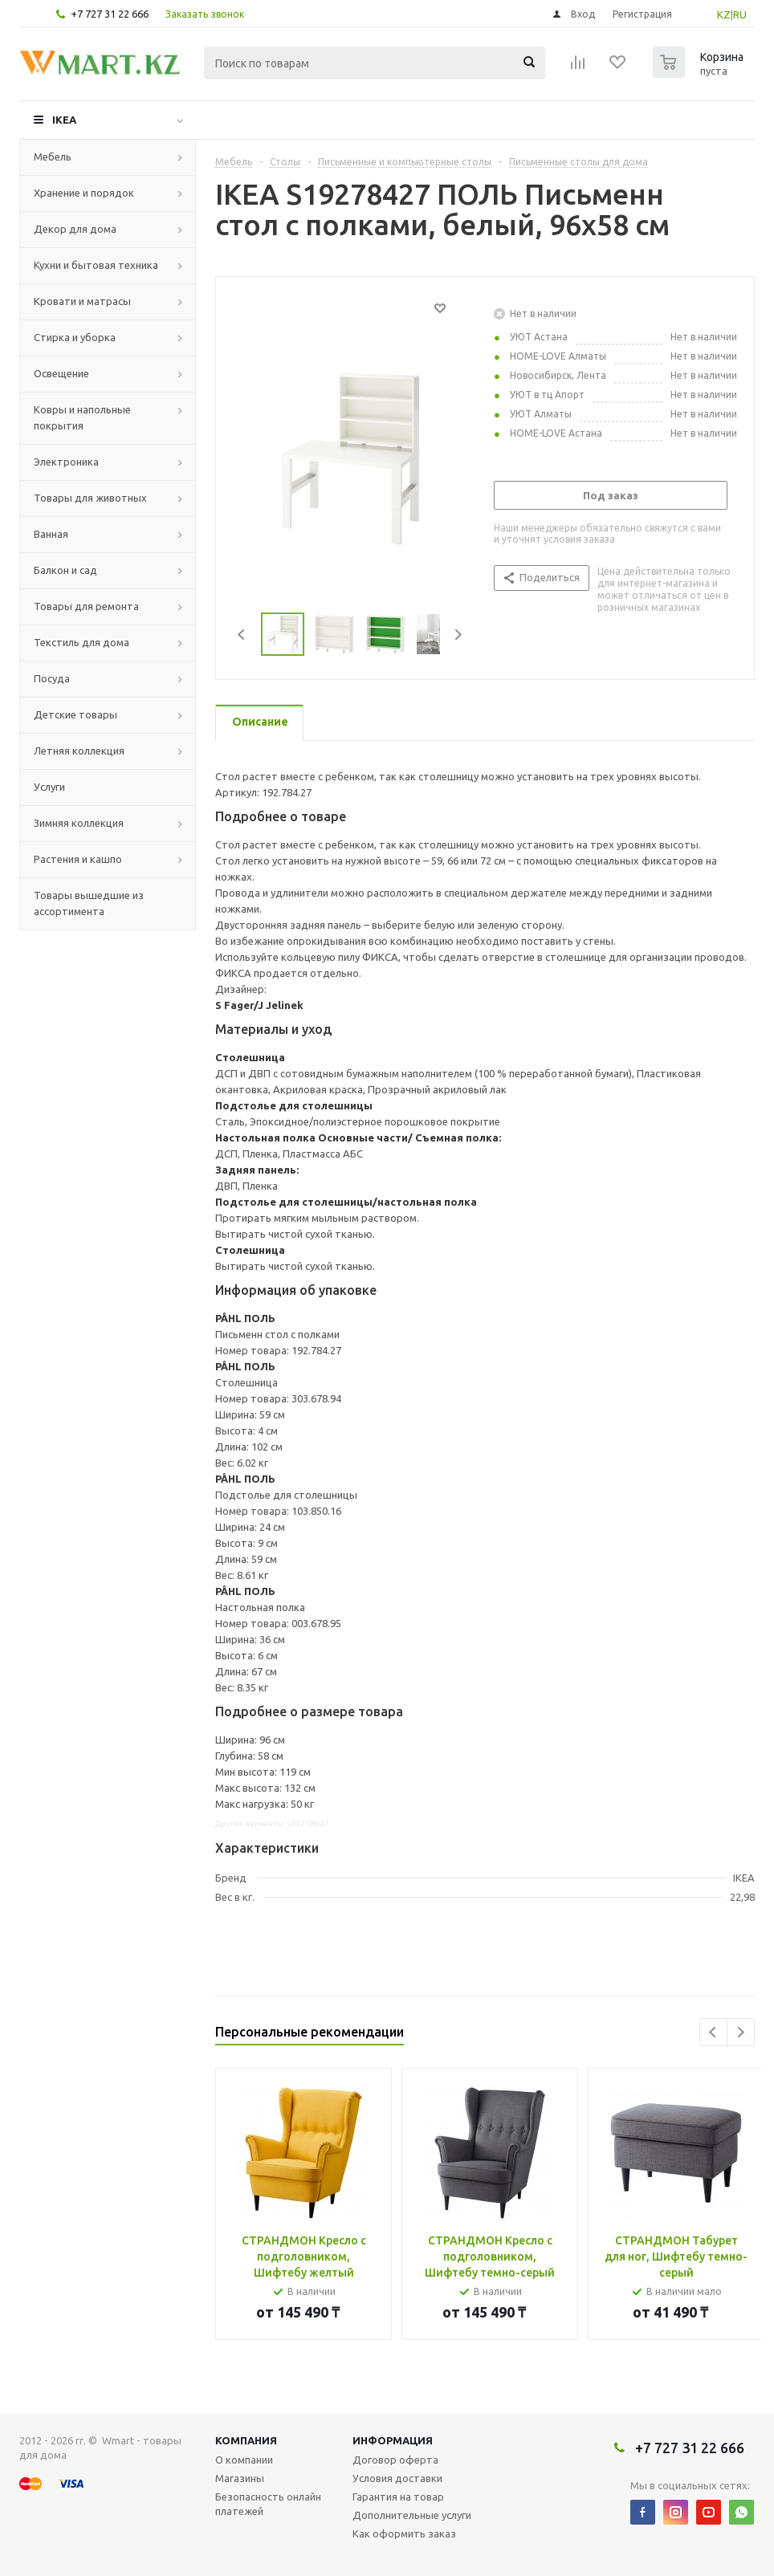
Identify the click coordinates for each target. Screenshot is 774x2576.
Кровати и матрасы (82, 301)
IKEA (64, 119)
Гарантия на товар (398, 2496)
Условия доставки (397, 2478)
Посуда (52, 678)
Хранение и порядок (84, 192)
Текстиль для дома (81, 642)
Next (458, 634)
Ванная (51, 533)
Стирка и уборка (75, 337)
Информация (392, 2440)
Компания (246, 2440)
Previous (242, 634)
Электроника (66, 461)
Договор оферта (395, 2459)
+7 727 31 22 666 (110, 13)
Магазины (239, 2478)
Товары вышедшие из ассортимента (89, 903)
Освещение (61, 373)
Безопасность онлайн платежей (268, 2504)
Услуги (49, 786)
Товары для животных (90, 497)
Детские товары (75, 714)
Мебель (52, 156)
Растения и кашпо (78, 859)
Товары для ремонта (86, 606)
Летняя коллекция (79, 750)
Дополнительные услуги (411, 2515)
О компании (244, 2459)
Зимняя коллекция (79, 822)
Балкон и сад (65, 570)
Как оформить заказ (404, 2533)
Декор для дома (75, 228)
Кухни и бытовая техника (96, 265)
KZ (724, 14)
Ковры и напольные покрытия (82, 417)
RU (740, 14)
